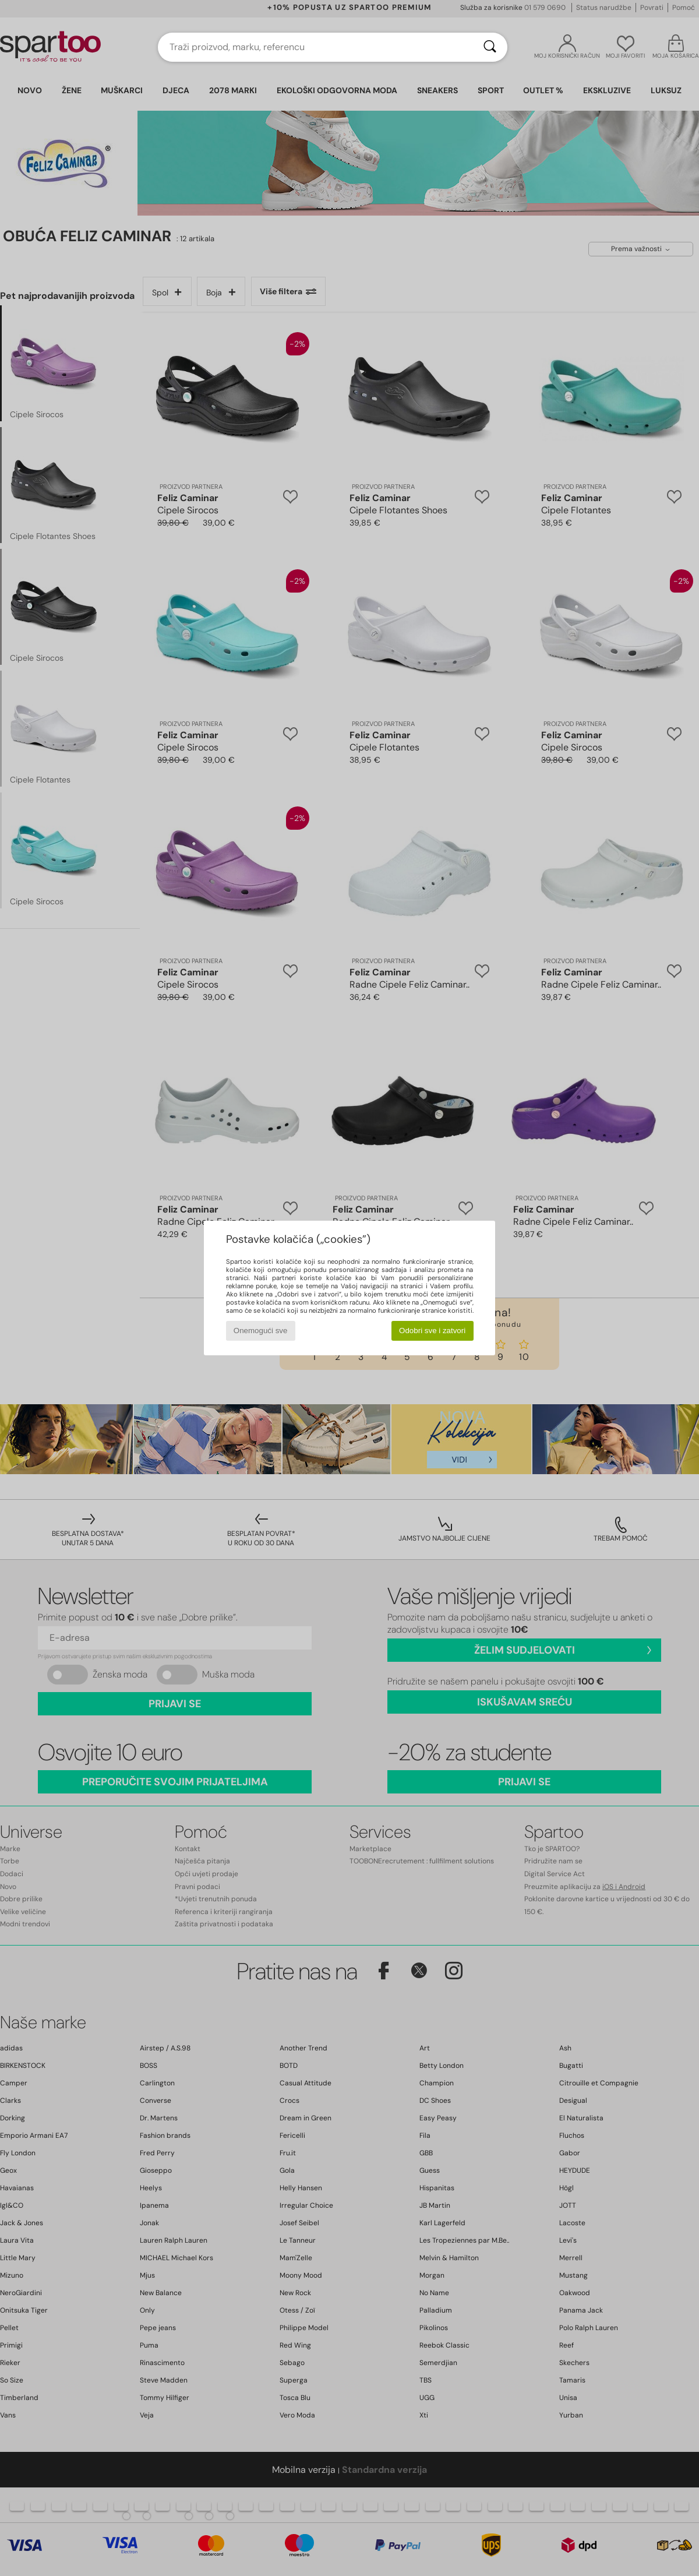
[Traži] (490, 47)
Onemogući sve (261, 1330)
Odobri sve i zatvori (432, 1330)
